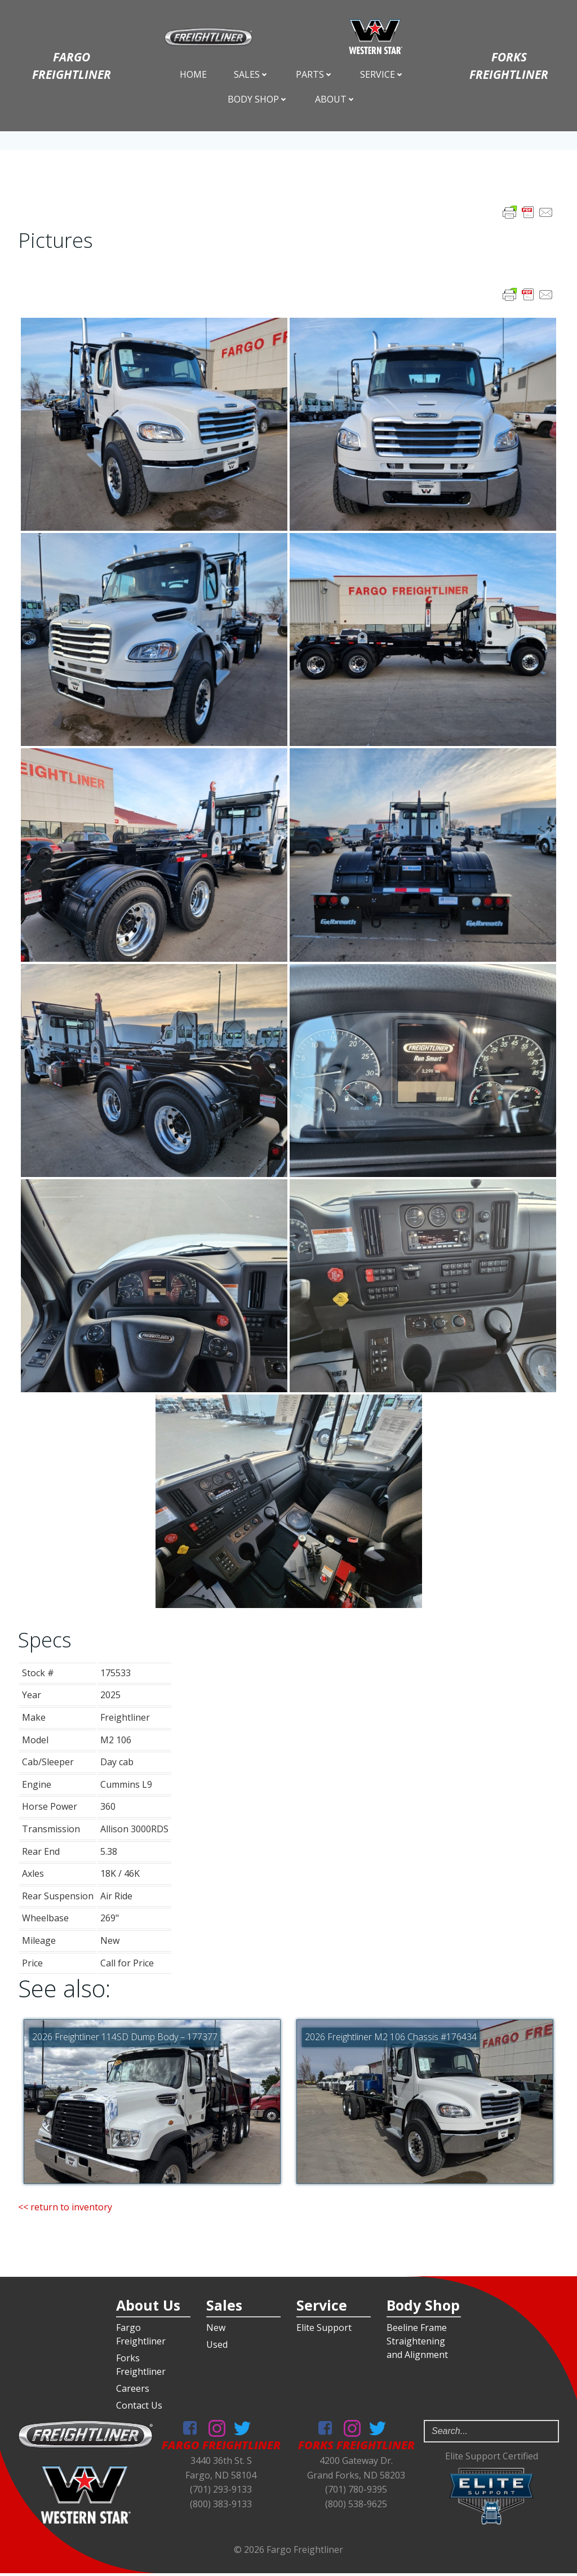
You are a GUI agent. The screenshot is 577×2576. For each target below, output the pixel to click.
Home (193, 75)
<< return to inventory (65, 2208)
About (335, 100)
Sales (251, 75)
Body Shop (258, 100)
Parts (314, 75)
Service (382, 75)
